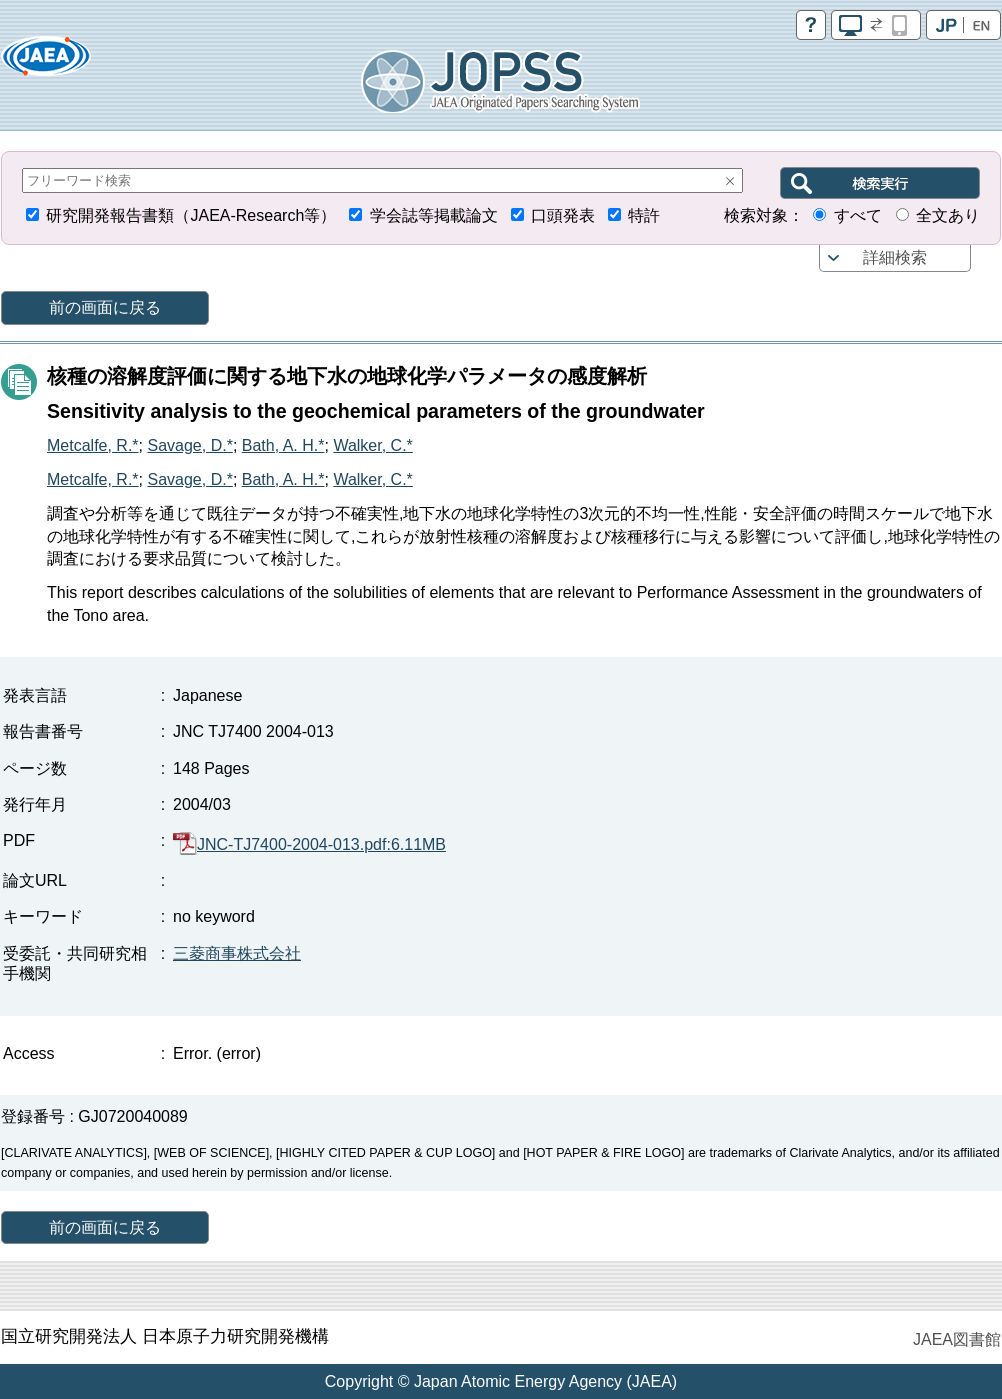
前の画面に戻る (105, 307)
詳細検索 (895, 257)
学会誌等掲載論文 (434, 215)
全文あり (948, 215)
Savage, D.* (189, 445)
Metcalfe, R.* (93, 445)
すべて (858, 215)
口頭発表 (563, 215)
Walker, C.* (372, 445)
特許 (644, 215)
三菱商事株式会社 (237, 953)
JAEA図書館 (957, 1339)
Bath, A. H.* (283, 445)
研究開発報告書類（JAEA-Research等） (191, 215)
